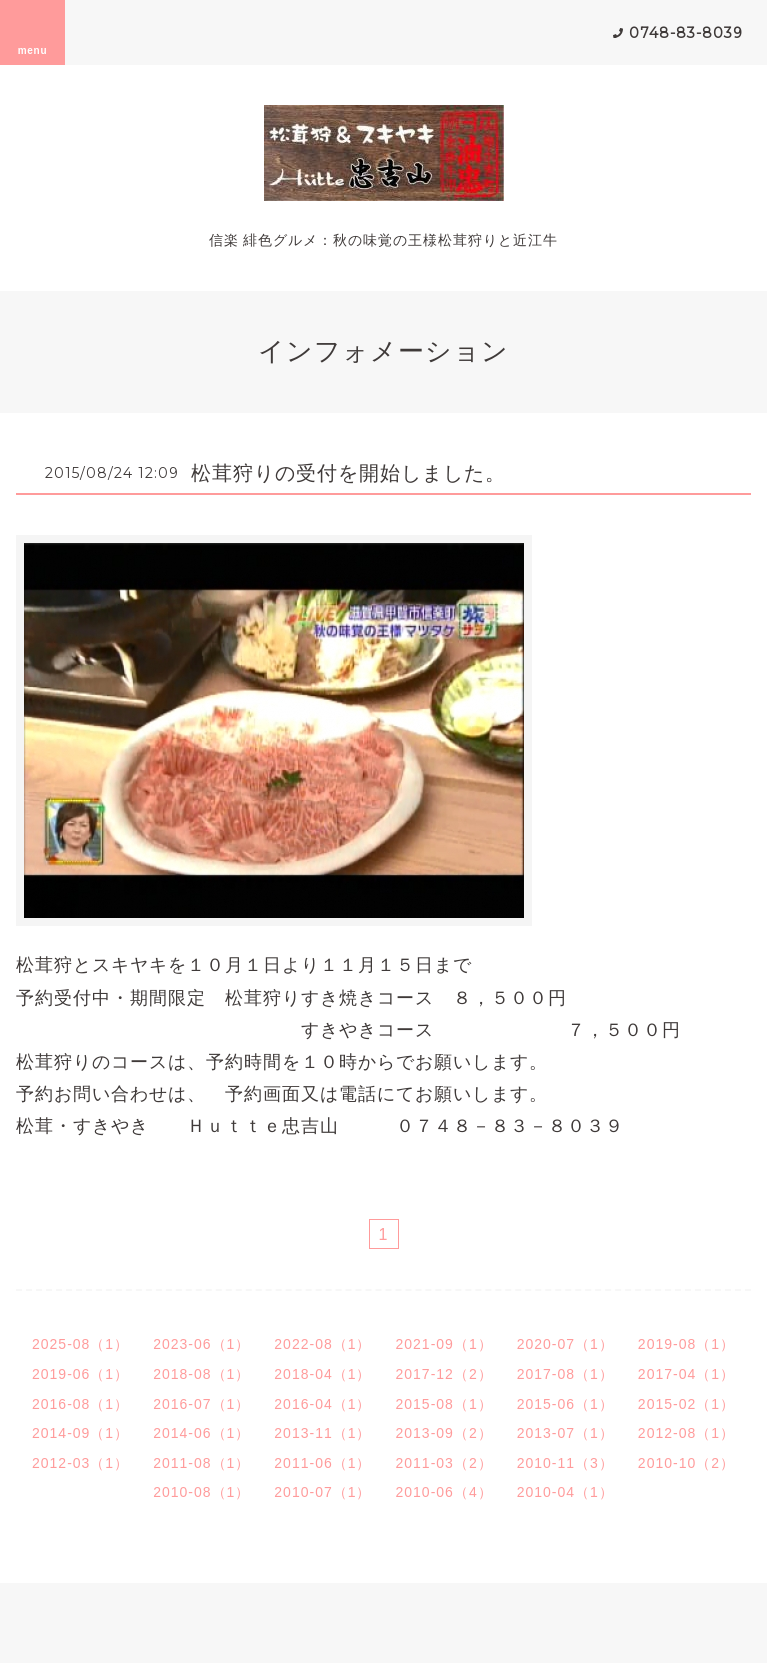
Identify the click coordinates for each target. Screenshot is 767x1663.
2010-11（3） (565, 1463)
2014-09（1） (80, 1433)
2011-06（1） (322, 1463)
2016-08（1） (80, 1404)
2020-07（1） (565, 1344)
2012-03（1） (80, 1463)
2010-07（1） (322, 1492)
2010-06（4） (444, 1492)
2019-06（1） (80, 1374)
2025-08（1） (80, 1344)
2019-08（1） (686, 1344)
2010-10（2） (686, 1463)
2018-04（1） (322, 1374)
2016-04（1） (322, 1404)
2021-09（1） (444, 1344)
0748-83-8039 (686, 33)
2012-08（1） (686, 1433)
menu (33, 32)
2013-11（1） (322, 1433)
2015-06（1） (565, 1404)
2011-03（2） (444, 1463)
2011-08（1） (201, 1463)
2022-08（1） (322, 1344)
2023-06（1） (201, 1344)
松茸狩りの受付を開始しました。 (348, 473)
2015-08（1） (444, 1404)
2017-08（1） (565, 1374)
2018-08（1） (201, 1374)
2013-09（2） (444, 1433)
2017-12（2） (444, 1374)
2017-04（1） (686, 1374)
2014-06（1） (201, 1433)
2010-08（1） (201, 1492)
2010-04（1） (565, 1492)
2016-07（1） (201, 1404)
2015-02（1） (686, 1404)
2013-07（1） (565, 1433)
